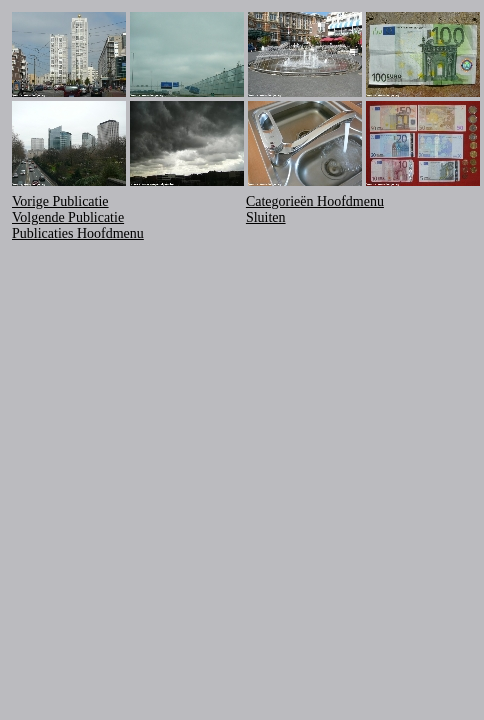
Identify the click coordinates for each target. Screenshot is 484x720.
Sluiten (266, 217)
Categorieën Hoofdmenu (315, 201)
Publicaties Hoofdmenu (78, 233)
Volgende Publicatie (68, 217)
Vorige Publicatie (60, 201)
